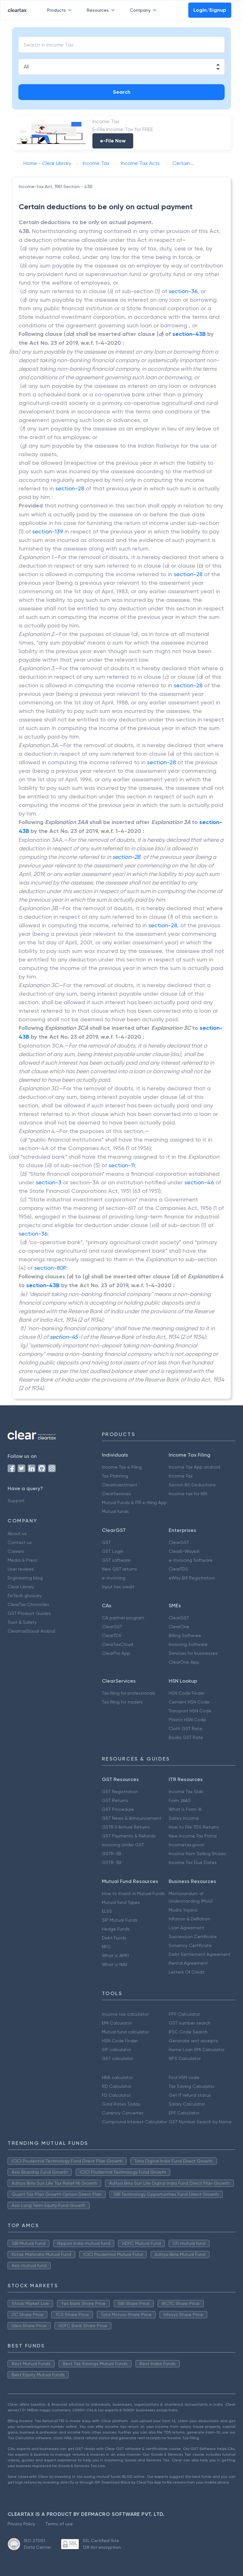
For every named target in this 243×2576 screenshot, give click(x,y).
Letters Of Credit (187, 1972)
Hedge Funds (116, 1928)
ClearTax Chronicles (28, 1604)
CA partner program (123, 1617)
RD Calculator (116, 2086)
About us (17, 1533)
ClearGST (179, 1542)
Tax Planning (115, 1475)
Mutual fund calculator (125, 2031)
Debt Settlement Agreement (200, 1954)
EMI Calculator (117, 2022)
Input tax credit (118, 1586)
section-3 (48, 1182)
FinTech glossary (25, 1595)
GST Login (112, 1551)
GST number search (189, 2022)
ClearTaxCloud (117, 1644)
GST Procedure (118, 1809)
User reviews (21, 1568)
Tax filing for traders (122, 1701)
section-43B (189, 334)
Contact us (20, 1542)
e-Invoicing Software (191, 1560)
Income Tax (181, 1475)
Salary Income (184, 1818)
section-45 (64, 1336)
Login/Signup (209, 10)
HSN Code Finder (186, 1693)
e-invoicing (113, 1577)
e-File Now (113, 141)
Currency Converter (122, 2112)
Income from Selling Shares (197, 1853)
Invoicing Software (188, 1644)
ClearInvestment (119, 1484)
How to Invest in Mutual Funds (133, 1893)
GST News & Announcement (131, 1818)
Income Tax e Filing (122, 1467)
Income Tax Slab (186, 1791)
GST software (116, 1560)
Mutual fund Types (121, 1902)
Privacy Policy (21, 2523)
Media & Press (22, 1560)
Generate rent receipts (193, 2040)
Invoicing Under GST (123, 1844)
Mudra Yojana (183, 1909)
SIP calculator (116, 2049)
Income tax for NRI (188, 1493)
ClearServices (116, 1493)
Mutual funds (115, 1511)
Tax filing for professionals (128, 1693)
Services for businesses (193, 1653)
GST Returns (115, 1800)
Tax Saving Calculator (192, 2086)
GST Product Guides (29, 1613)
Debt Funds (114, 1937)
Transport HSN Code (190, 1710)
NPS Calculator (185, 2058)
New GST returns (119, 1568)
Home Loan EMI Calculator (196, 2049)
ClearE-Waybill (184, 1551)
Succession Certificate (193, 1936)
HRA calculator (117, 2077)
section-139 (47, 531)
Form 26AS (180, 1800)
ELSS (107, 1911)
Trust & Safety (22, 1622)
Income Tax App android (194, 1467)
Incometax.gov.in (186, 1844)
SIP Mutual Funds (120, 1920)
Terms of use (59, 2523)
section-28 (69, 488)
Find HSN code (184, 2077)
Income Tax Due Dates (193, 1862)
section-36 (183, 291)
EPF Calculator (184, 2112)
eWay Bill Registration (192, 1577)
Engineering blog (25, 1577)
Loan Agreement (186, 1927)
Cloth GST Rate (185, 1728)
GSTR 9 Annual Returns (126, 1827)
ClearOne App (184, 1662)
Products (60, 10)
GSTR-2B (111, 1853)
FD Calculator (116, 2095)
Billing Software (185, 1635)
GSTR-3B (111, 1862)
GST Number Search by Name (200, 2121)
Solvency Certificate (190, 1945)
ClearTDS (178, 1568)
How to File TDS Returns (194, 1827)
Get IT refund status (190, 2095)
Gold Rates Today (121, 2104)
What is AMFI (115, 1955)
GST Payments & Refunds (129, 1835)
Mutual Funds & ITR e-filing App (134, 1502)
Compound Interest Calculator (134, 2121)
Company (144, 10)
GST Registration (120, 1791)
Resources (102, 10)
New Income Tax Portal (193, 1835)
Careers (16, 1551)
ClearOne (179, 1626)
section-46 (199, 1182)
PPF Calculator (184, 2014)
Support (16, 1500)
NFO (106, 1946)
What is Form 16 (185, 1809)
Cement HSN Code (189, 1701)
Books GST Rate (186, 1737)
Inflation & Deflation (189, 1918)
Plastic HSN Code (187, 1719)
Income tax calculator (125, 2014)
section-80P (50, 1267)
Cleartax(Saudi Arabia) (31, 1631)
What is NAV (115, 1964)
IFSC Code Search (188, 2031)
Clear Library (21, 1586)
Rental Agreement (188, 1963)
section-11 (122, 1165)
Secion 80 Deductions (192, 1484)
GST (106, 1542)
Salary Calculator (187, 2104)
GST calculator (117, 2058)
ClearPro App (116, 1653)
